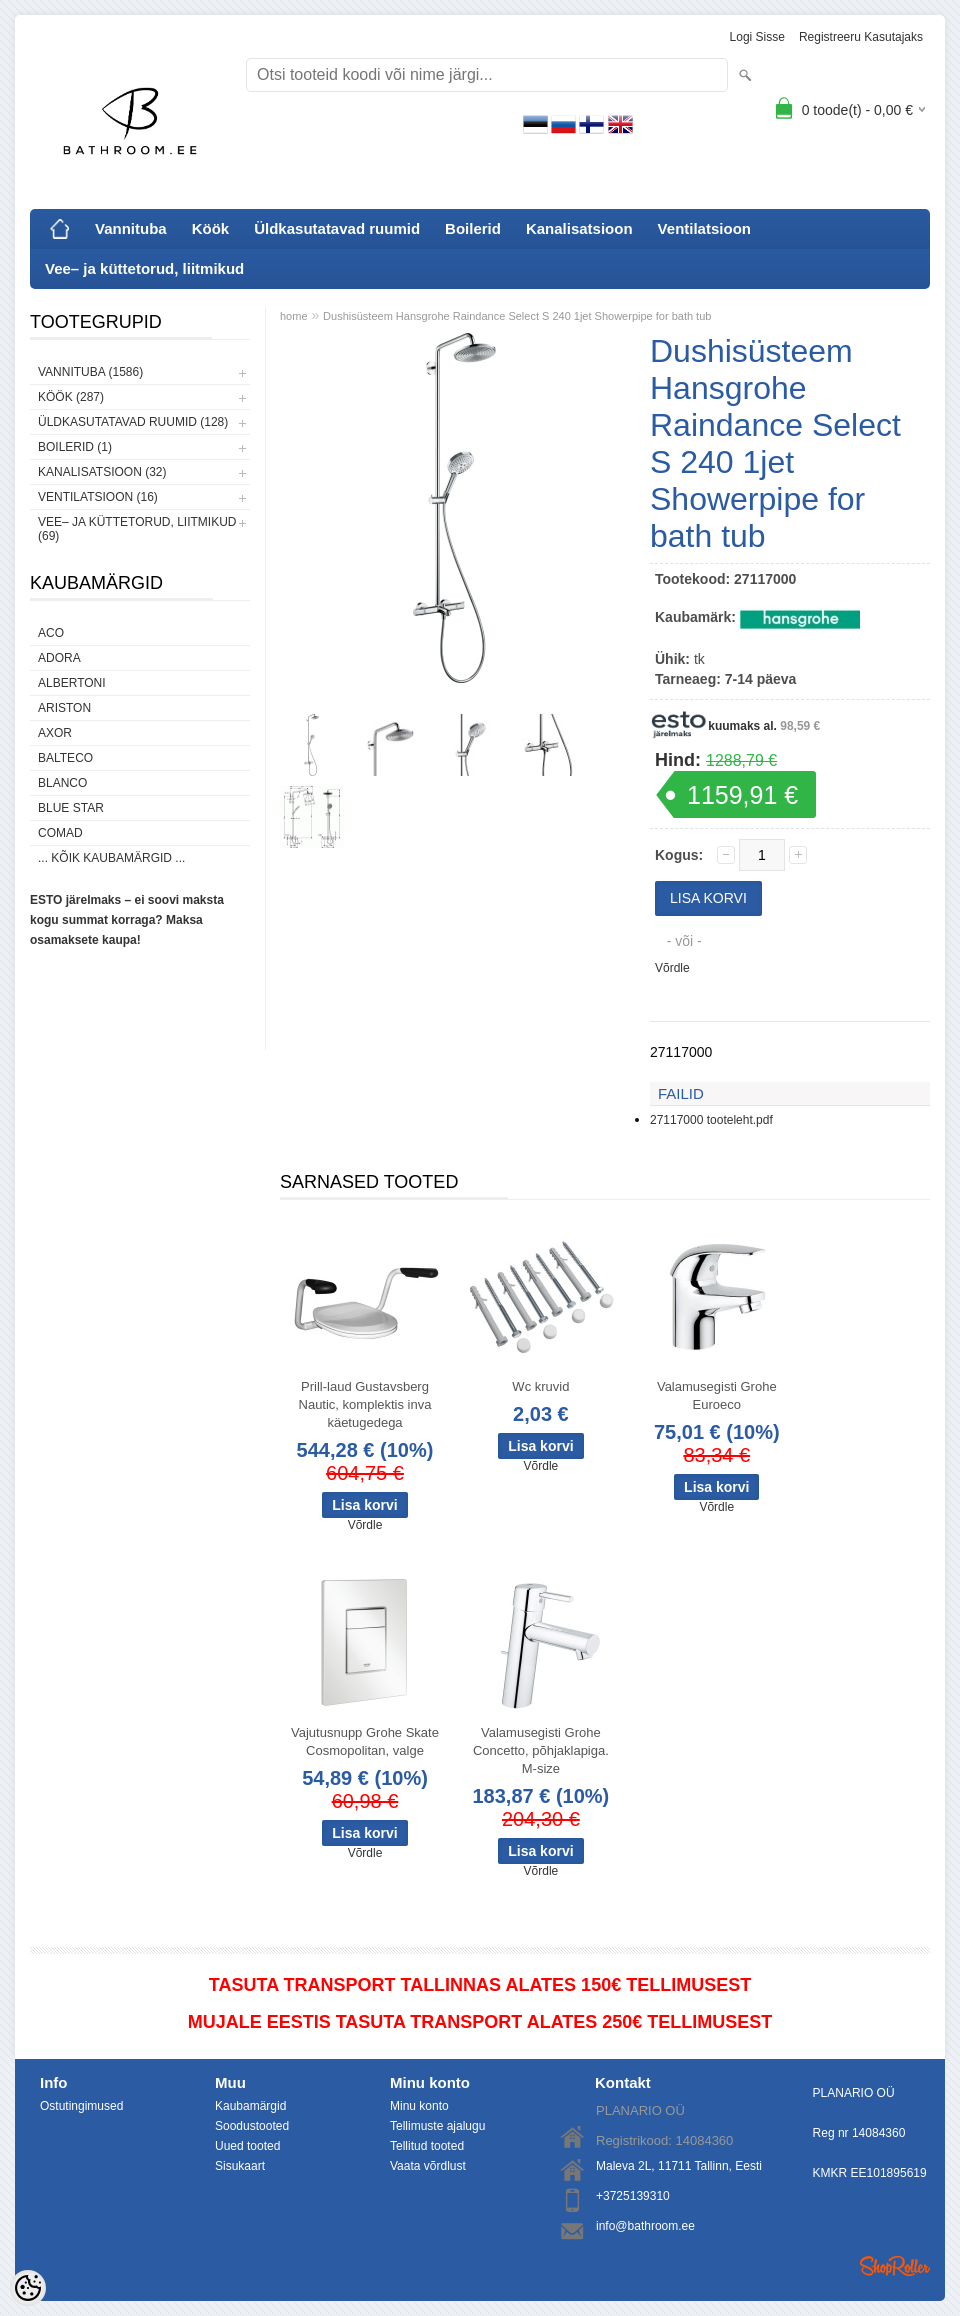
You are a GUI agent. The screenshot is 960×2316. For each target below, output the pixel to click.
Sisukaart (240, 2166)
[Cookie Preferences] (28, 2288)
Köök (211, 228)
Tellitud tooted (427, 2146)
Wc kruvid (540, 1386)
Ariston (64, 708)
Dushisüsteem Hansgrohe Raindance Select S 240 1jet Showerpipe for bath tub (517, 316)
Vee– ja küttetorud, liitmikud (144, 268)
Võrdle (672, 968)
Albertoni (72, 683)
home (294, 316)
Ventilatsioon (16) (98, 497)
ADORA (59, 658)
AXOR (55, 733)
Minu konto (419, 2106)
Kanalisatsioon (579, 228)
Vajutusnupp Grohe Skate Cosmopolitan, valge (365, 1741)
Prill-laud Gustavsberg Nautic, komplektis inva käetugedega (365, 1404)
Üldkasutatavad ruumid (337, 228)
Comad (60, 833)
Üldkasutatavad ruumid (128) (133, 422)
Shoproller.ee (895, 2266)
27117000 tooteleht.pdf (711, 1120)
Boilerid (473, 228)
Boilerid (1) (75, 447)
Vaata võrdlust (428, 2166)
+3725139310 (633, 2196)
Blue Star (71, 808)
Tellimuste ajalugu (437, 2126)
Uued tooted (247, 2146)
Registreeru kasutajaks (861, 37)
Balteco (65, 758)
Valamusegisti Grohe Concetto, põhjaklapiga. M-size (541, 1750)
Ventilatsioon (704, 228)
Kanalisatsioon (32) (102, 472)
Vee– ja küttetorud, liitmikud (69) (137, 529)
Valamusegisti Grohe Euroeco (717, 1395)
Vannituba (131, 228)
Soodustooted (252, 2126)
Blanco (62, 783)
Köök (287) (71, 397)
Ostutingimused (81, 2106)
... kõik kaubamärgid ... (111, 858)
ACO (51, 633)
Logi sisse (757, 37)
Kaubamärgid (250, 2106)
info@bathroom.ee (645, 2226)
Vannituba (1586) (90, 372)
